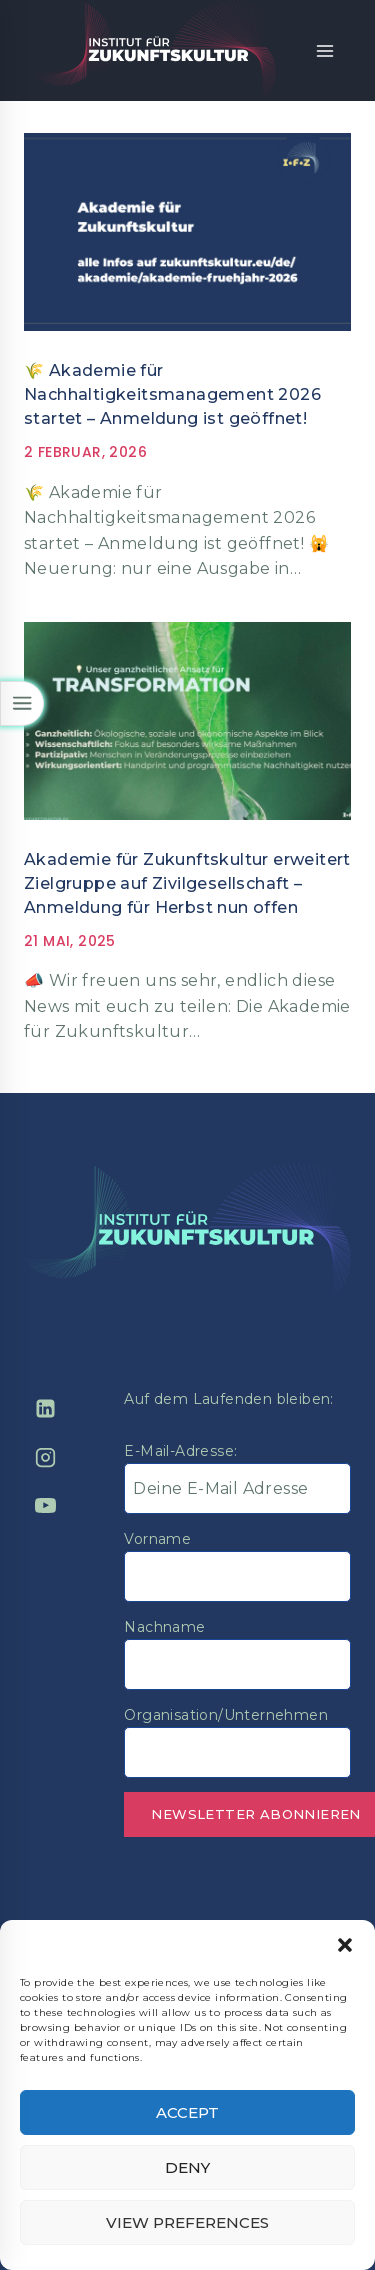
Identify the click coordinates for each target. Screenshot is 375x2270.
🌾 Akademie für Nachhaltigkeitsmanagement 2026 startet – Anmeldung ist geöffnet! (172, 394)
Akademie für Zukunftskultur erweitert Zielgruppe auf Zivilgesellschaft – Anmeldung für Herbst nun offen (187, 883)
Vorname (157, 1539)
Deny (187, 2167)
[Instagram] (45, 1457)
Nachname (164, 1627)
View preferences (187, 2222)
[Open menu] (324, 50)
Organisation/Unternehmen (226, 1715)
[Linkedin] (45, 1409)
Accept (187, 2112)
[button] (345, 1945)
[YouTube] (45, 1506)
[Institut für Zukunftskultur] (154, 50)
